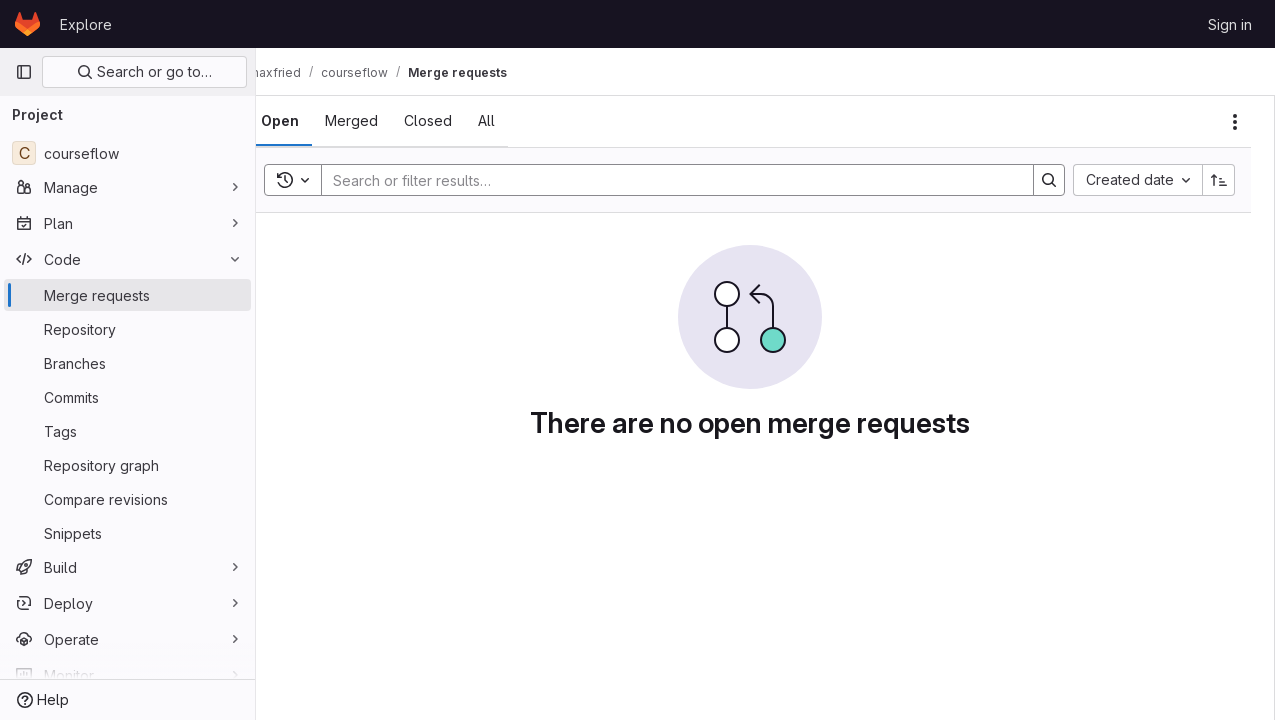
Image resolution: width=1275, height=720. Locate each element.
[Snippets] (127, 533)
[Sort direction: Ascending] (1219, 180)
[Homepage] (27, 24)
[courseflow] (127, 153)
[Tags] (127, 431)
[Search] (683, 180)
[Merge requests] (127, 295)
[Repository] (127, 329)
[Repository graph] (127, 465)
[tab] (312, 121)
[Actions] (1235, 122)
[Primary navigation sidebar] (24, 72)
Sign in (1230, 24)
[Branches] (127, 363)
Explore (86, 24)
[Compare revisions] (127, 499)
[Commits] (127, 397)
